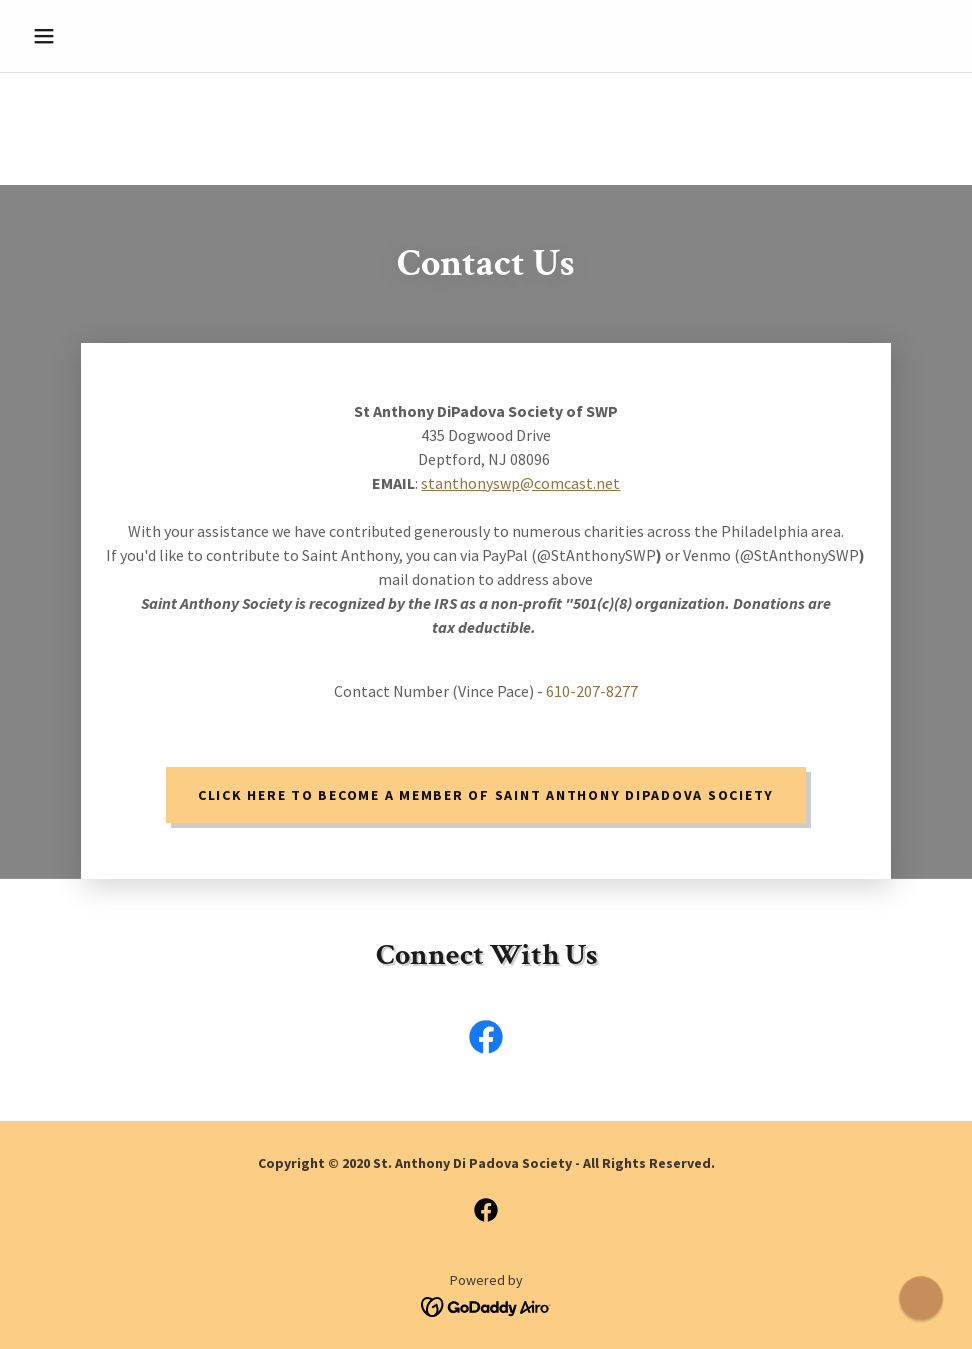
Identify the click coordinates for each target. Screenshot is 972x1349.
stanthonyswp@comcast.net (520, 483)
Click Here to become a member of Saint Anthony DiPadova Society (486, 795)
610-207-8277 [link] (592, 691)
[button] (93, 36)
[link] (486, 1041)
